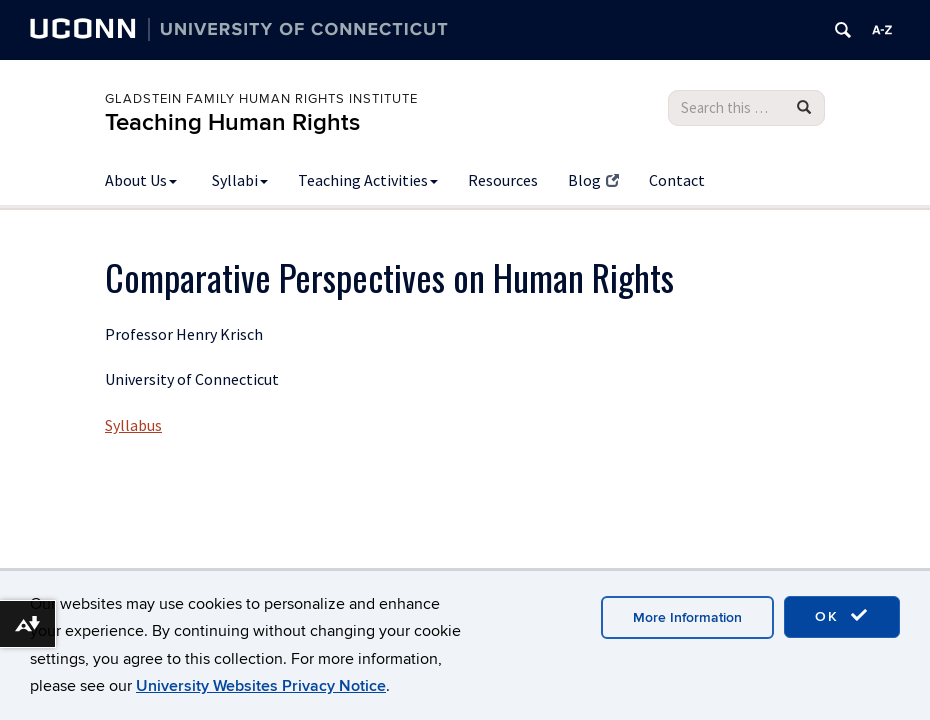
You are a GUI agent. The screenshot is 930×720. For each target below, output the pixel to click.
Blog (593, 180)
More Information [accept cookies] (687, 617)
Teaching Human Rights (232, 122)
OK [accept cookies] (842, 616)
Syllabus (133, 425)
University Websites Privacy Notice (261, 686)
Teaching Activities (368, 180)
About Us (141, 180)
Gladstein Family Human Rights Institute (261, 99)
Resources (503, 180)
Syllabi (240, 180)
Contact (677, 180)
